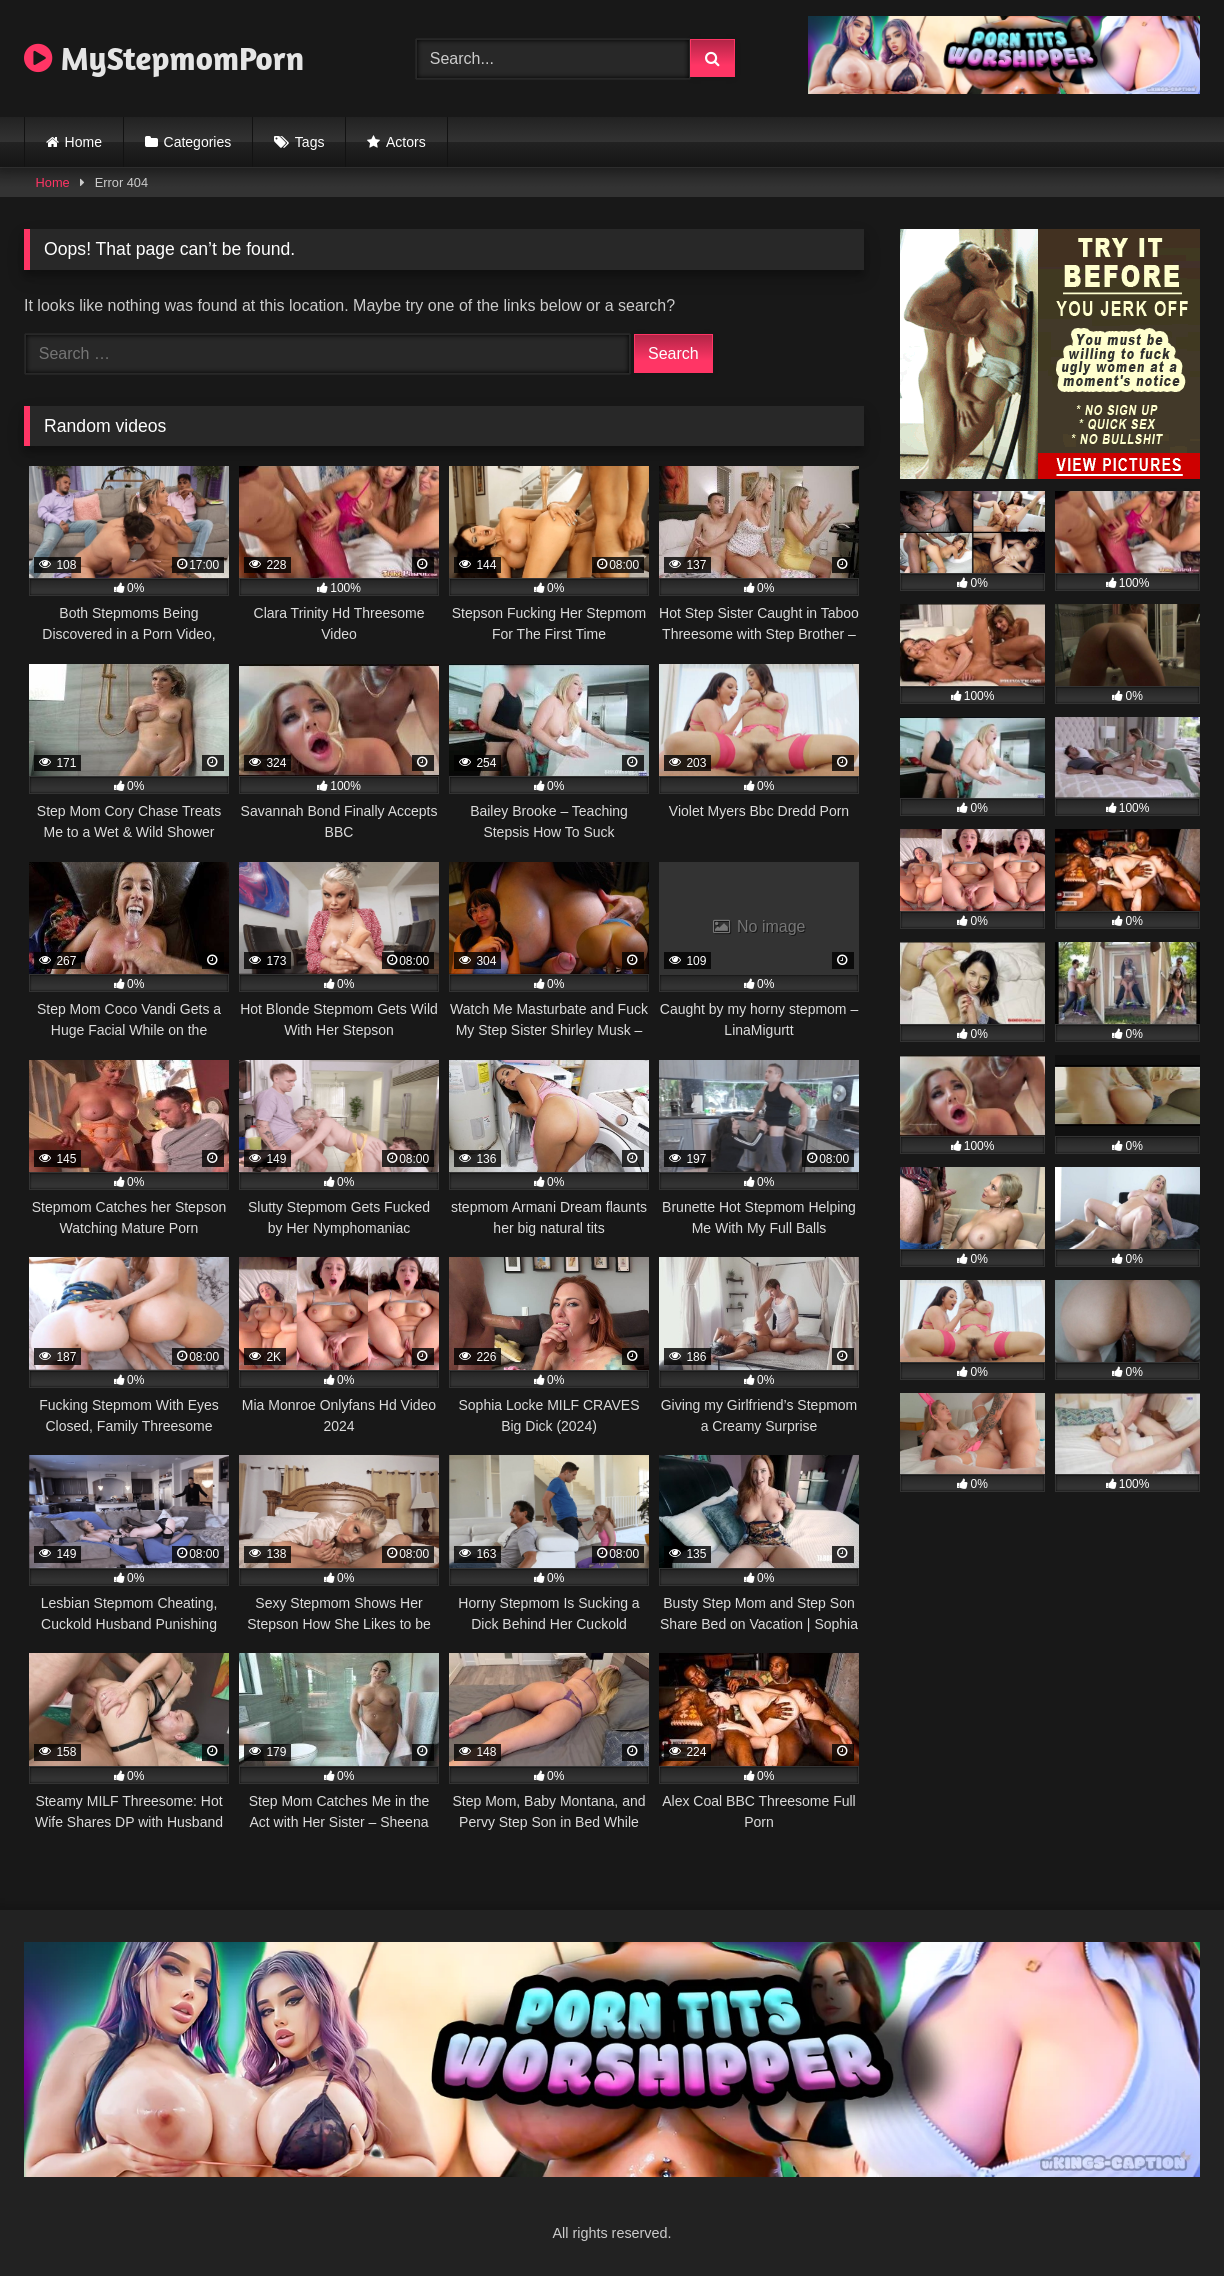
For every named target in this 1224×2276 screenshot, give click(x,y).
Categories (198, 142)
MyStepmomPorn (164, 58)
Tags (310, 142)
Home (83, 142)
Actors (406, 142)
